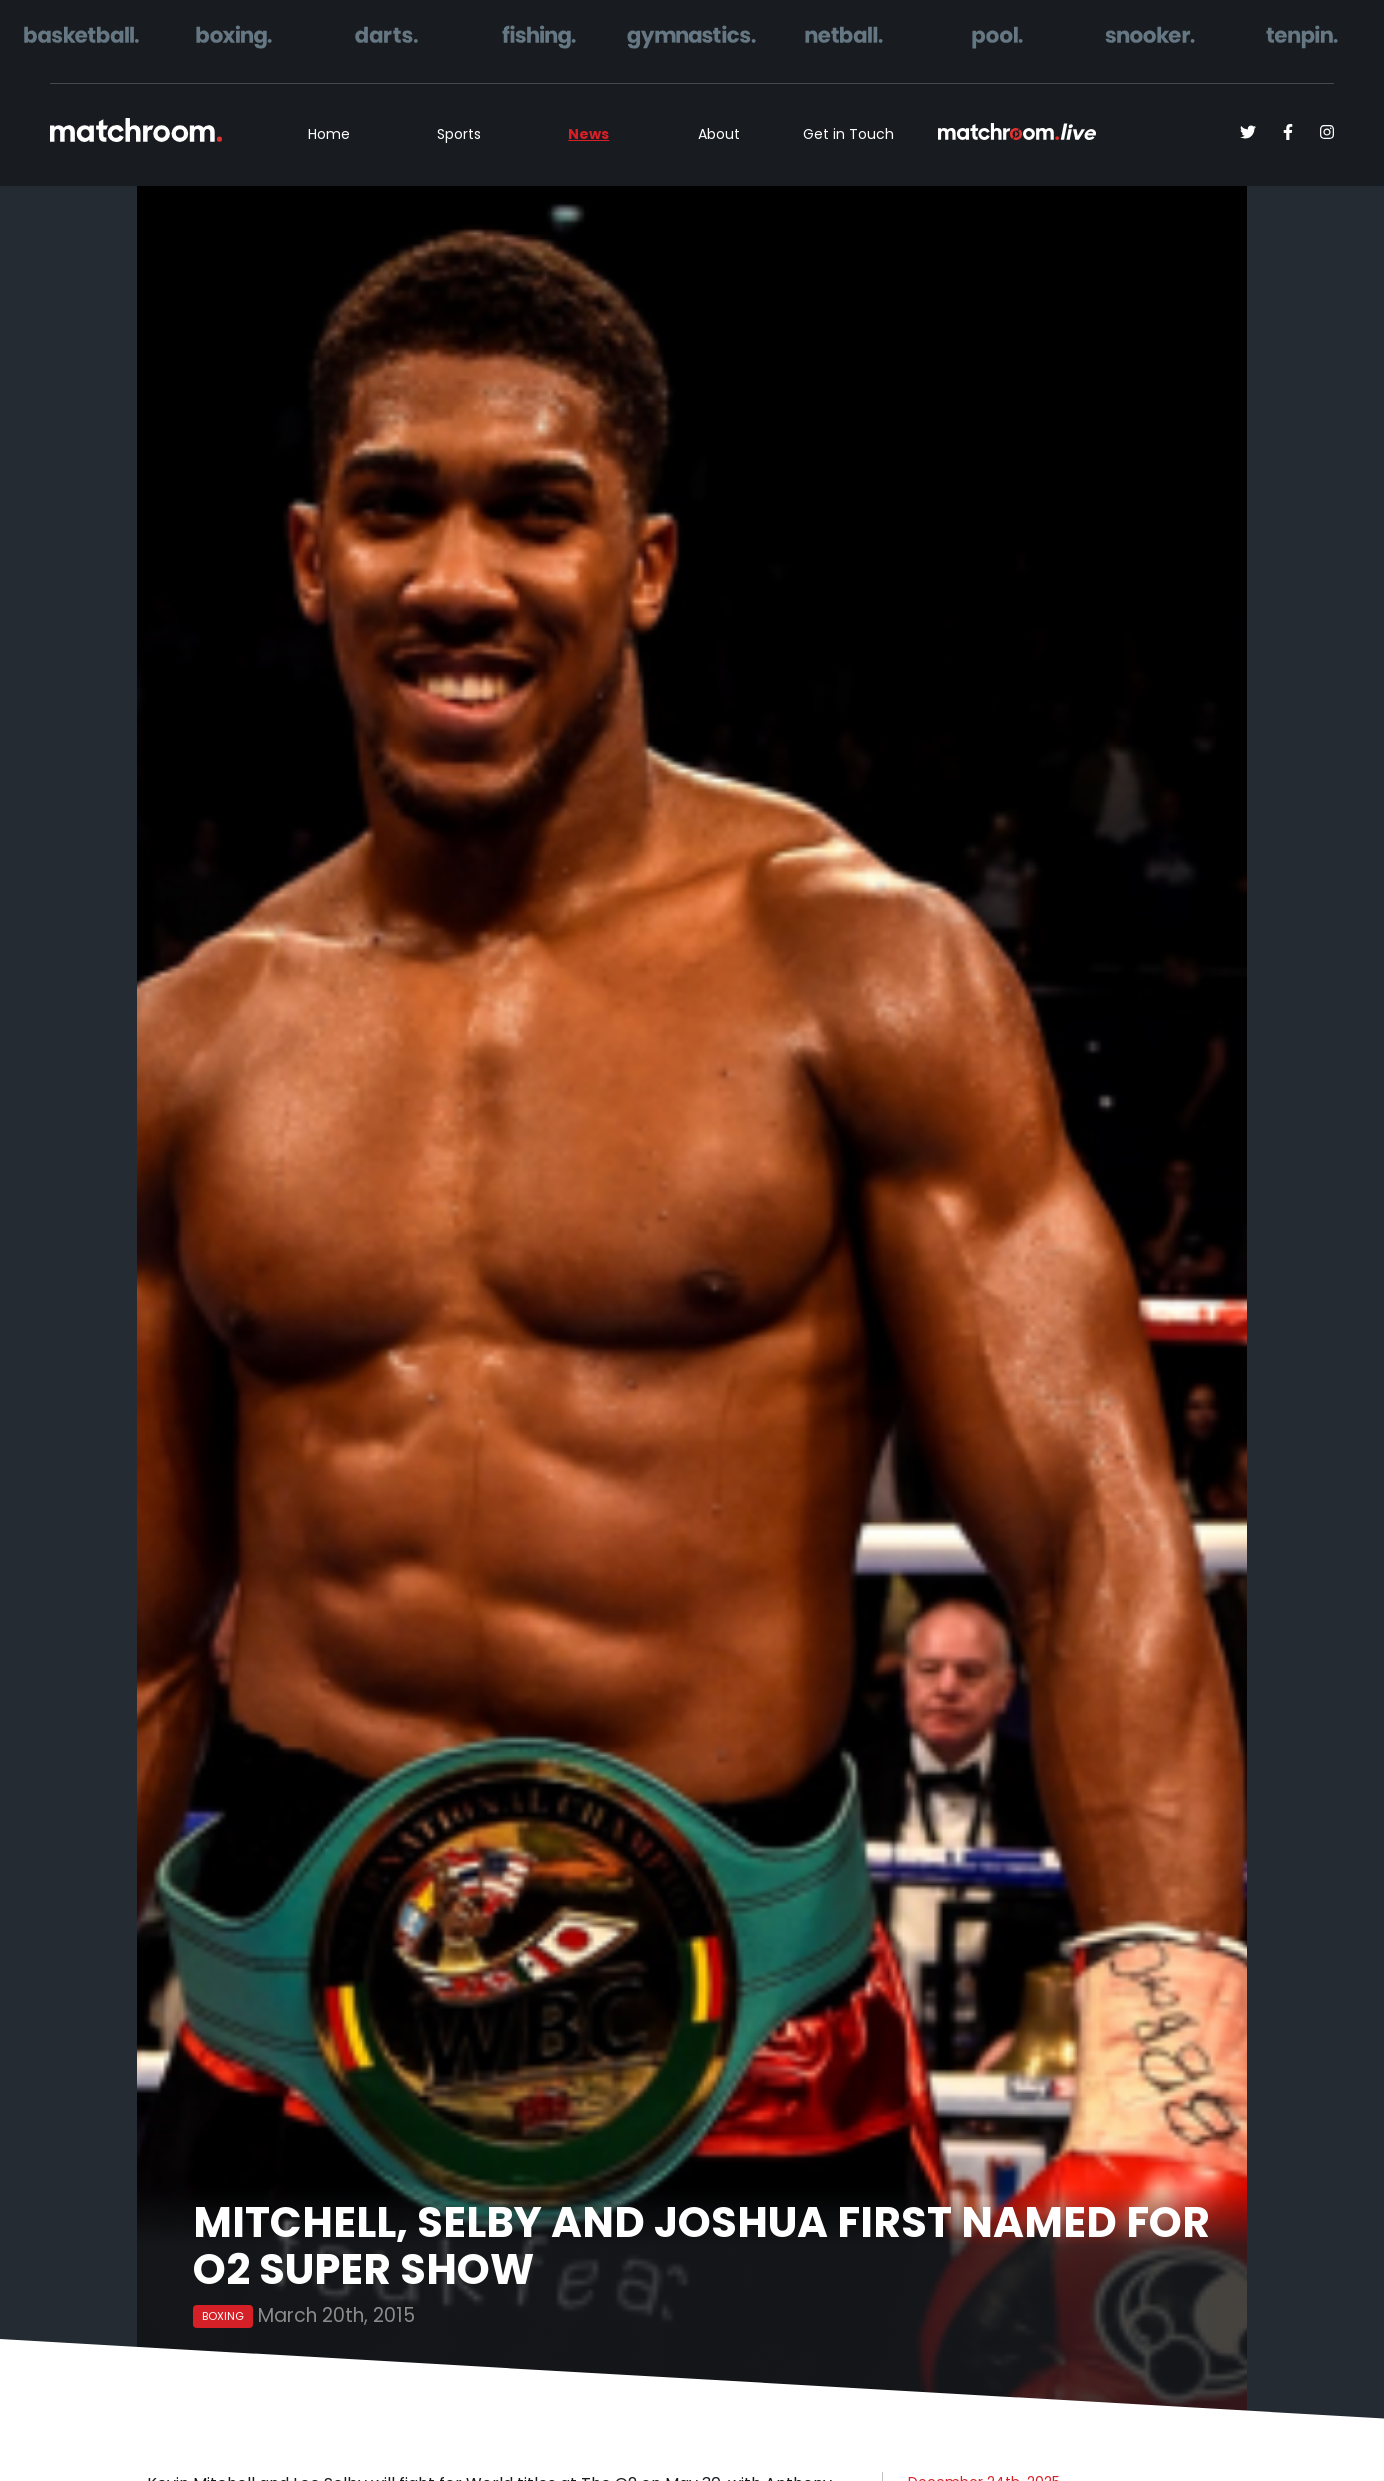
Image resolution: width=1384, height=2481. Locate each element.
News (588, 134)
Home (329, 134)
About (719, 134)
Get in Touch (848, 134)
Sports (459, 134)
